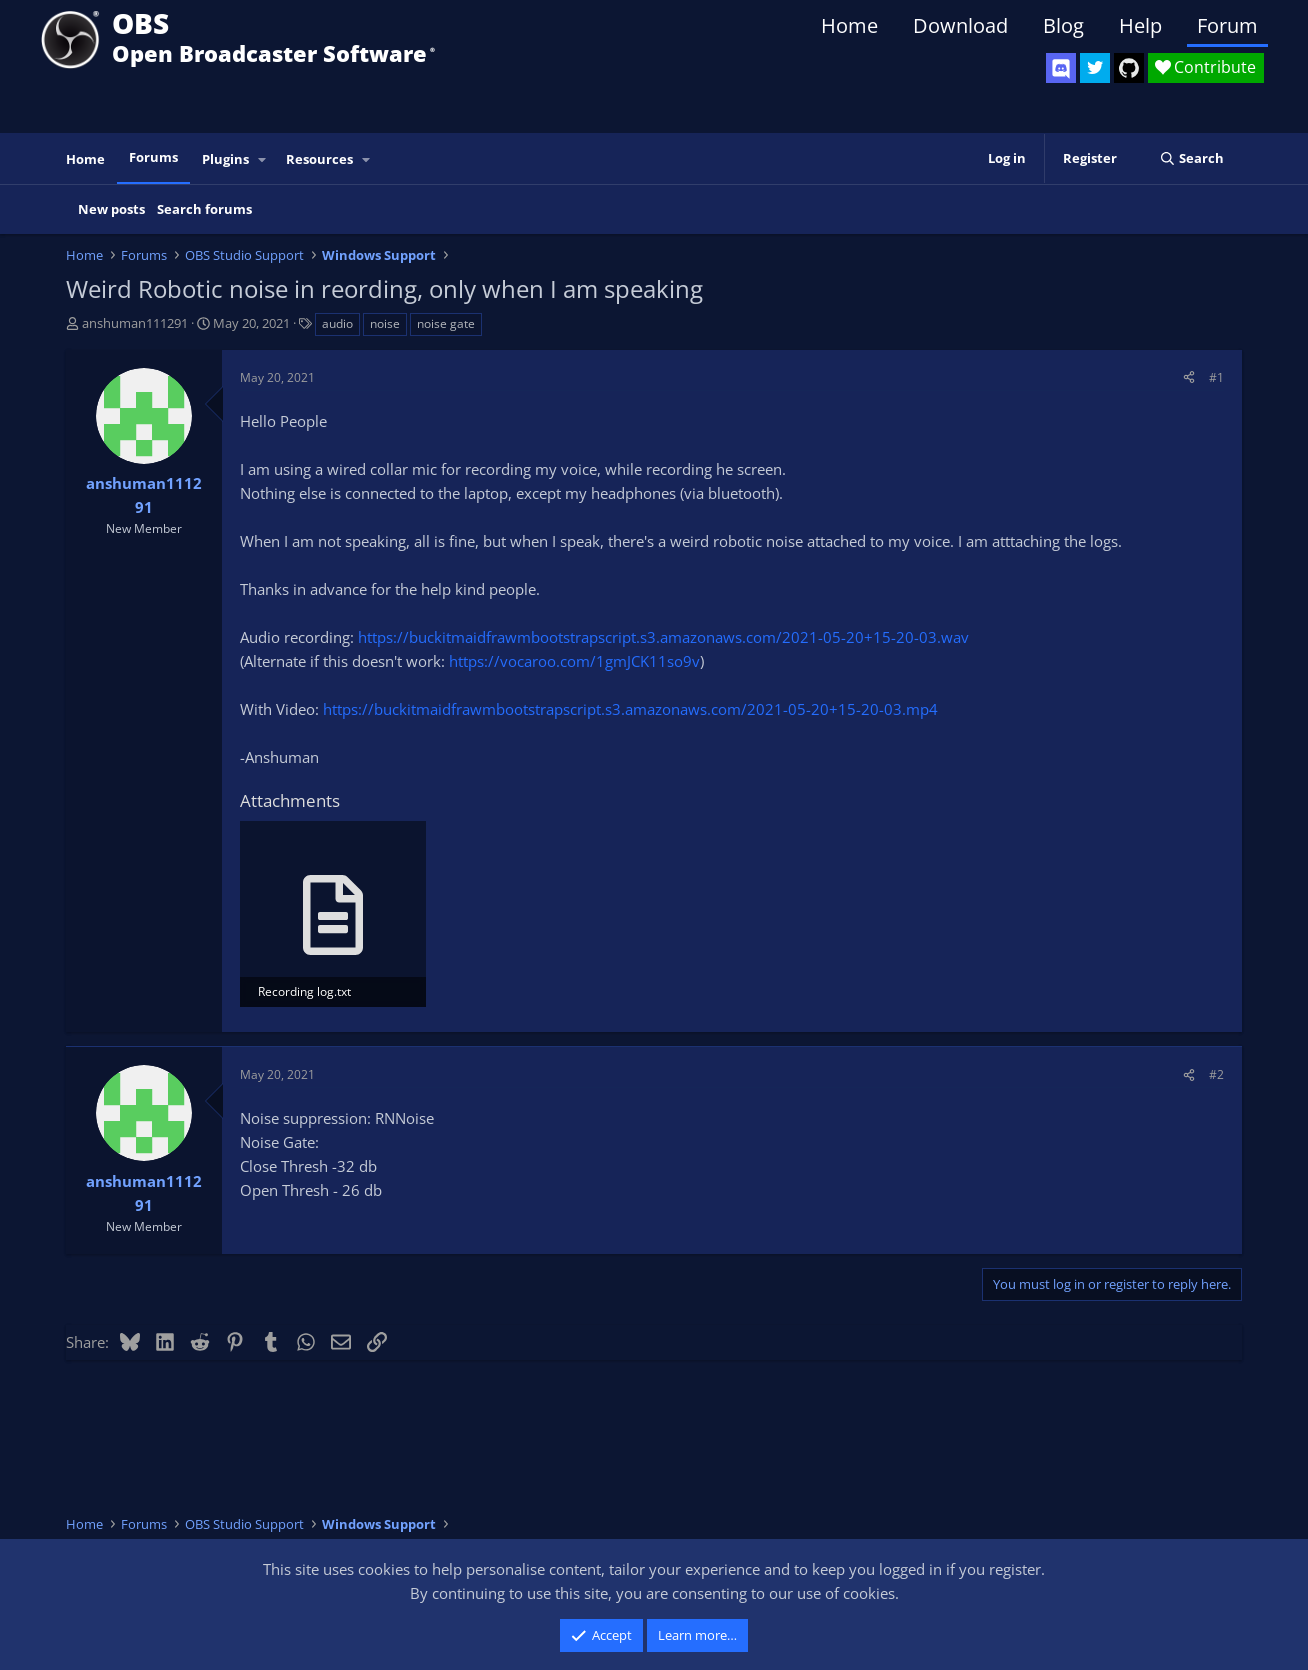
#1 (1216, 377)
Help (1140, 25)
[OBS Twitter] (1095, 68)
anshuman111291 (135, 323)
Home (849, 25)
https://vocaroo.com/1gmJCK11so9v (574, 661)
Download (960, 25)
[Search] (1191, 158)
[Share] (1189, 377)
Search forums (204, 209)
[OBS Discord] (1061, 68)
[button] (263, 159)
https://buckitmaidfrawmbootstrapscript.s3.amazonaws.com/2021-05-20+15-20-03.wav (663, 637)
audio (337, 323)
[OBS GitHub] (1129, 68)
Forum (1227, 25)
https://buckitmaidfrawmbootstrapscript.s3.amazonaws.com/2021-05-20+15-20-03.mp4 (630, 709)
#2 (1216, 1074)
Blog (1063, 25)
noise (385, 323)
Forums (153, 157)
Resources (319, 159)
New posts (111, 209)
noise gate (446, 323)
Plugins (225, 159)
